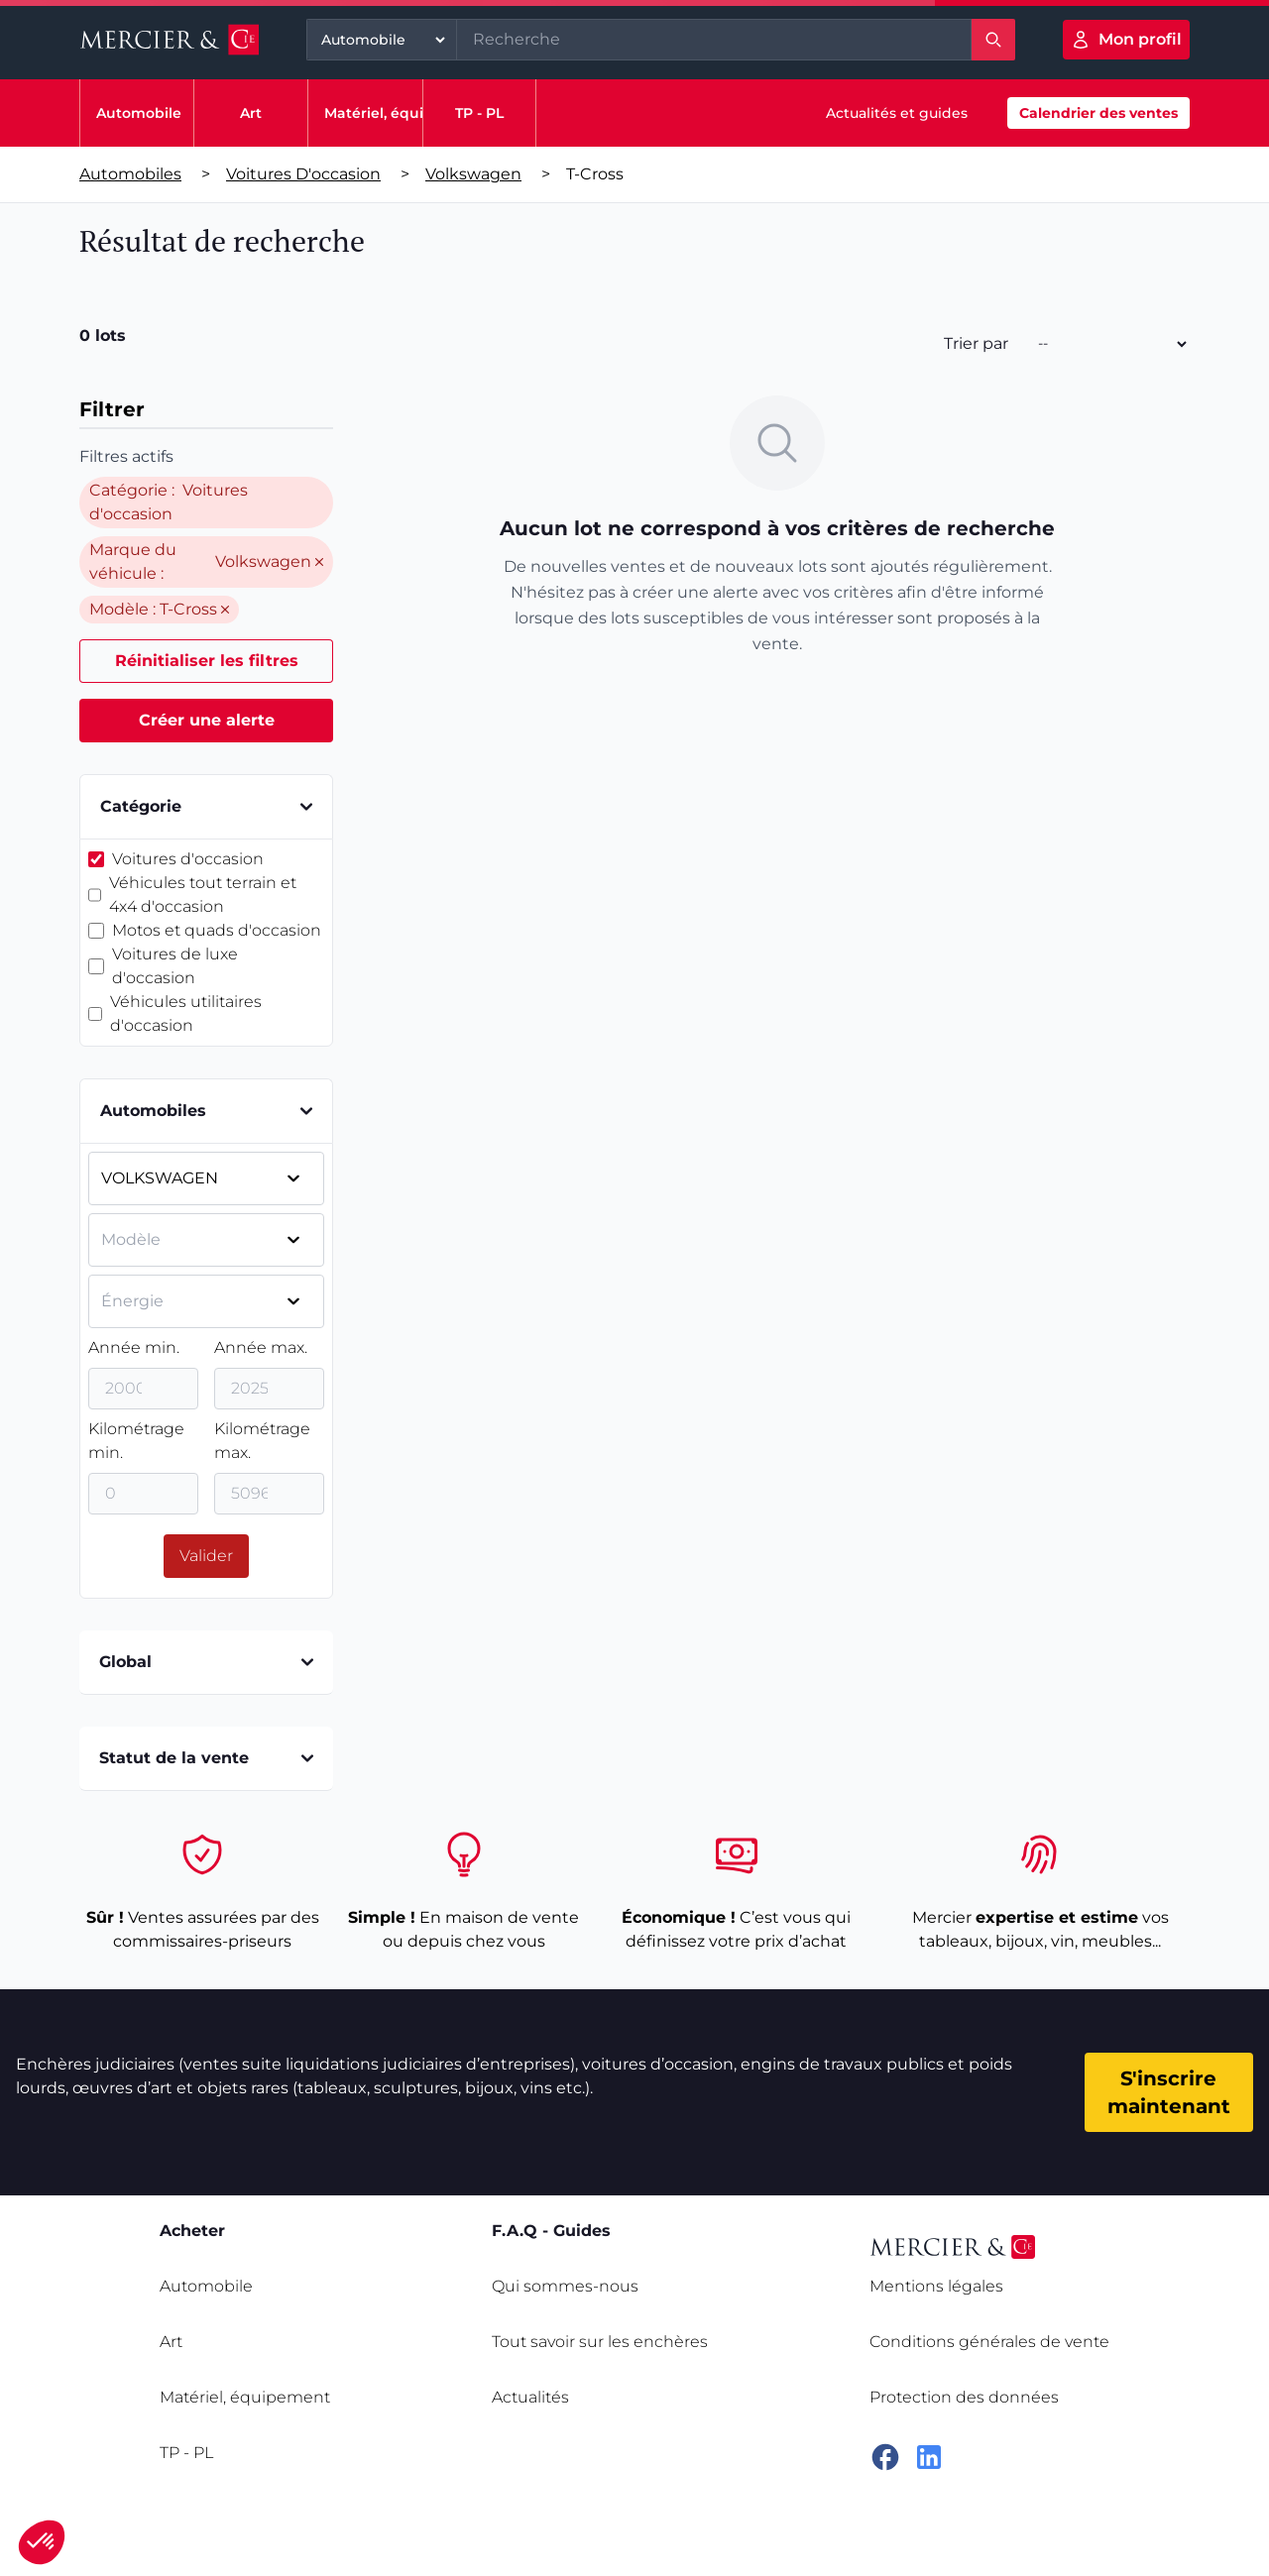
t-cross (595, 174)
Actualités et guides (897, 113)
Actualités (530, 2397)
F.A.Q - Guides (551, 2230)
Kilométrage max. (262, 1440)
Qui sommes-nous (565, 2286)
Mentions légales (936, 2286)
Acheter (192, 2230)
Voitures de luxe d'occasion (175, 966)
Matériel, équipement (403, 113)
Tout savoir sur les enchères (600, 2341)
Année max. (260, 1347)
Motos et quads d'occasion (216, 930)
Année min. (133, 1347)
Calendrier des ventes (1098, 113)
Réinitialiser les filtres (206, 660)
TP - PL (479, 113)
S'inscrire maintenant (1168, 2092)
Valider (206, 1555)
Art (251, 113)
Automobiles (130, 174)
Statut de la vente (206, 1757)
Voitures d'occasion (303, 174)
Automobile (138, 113)
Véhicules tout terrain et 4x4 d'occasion (202, 894)
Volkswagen (473, 174)
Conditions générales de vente (989, 2341)
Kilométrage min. (136, 1440)
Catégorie (206, 806)
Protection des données (964, 2397)
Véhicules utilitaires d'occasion (186, 1013)
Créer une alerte (207, 720)
